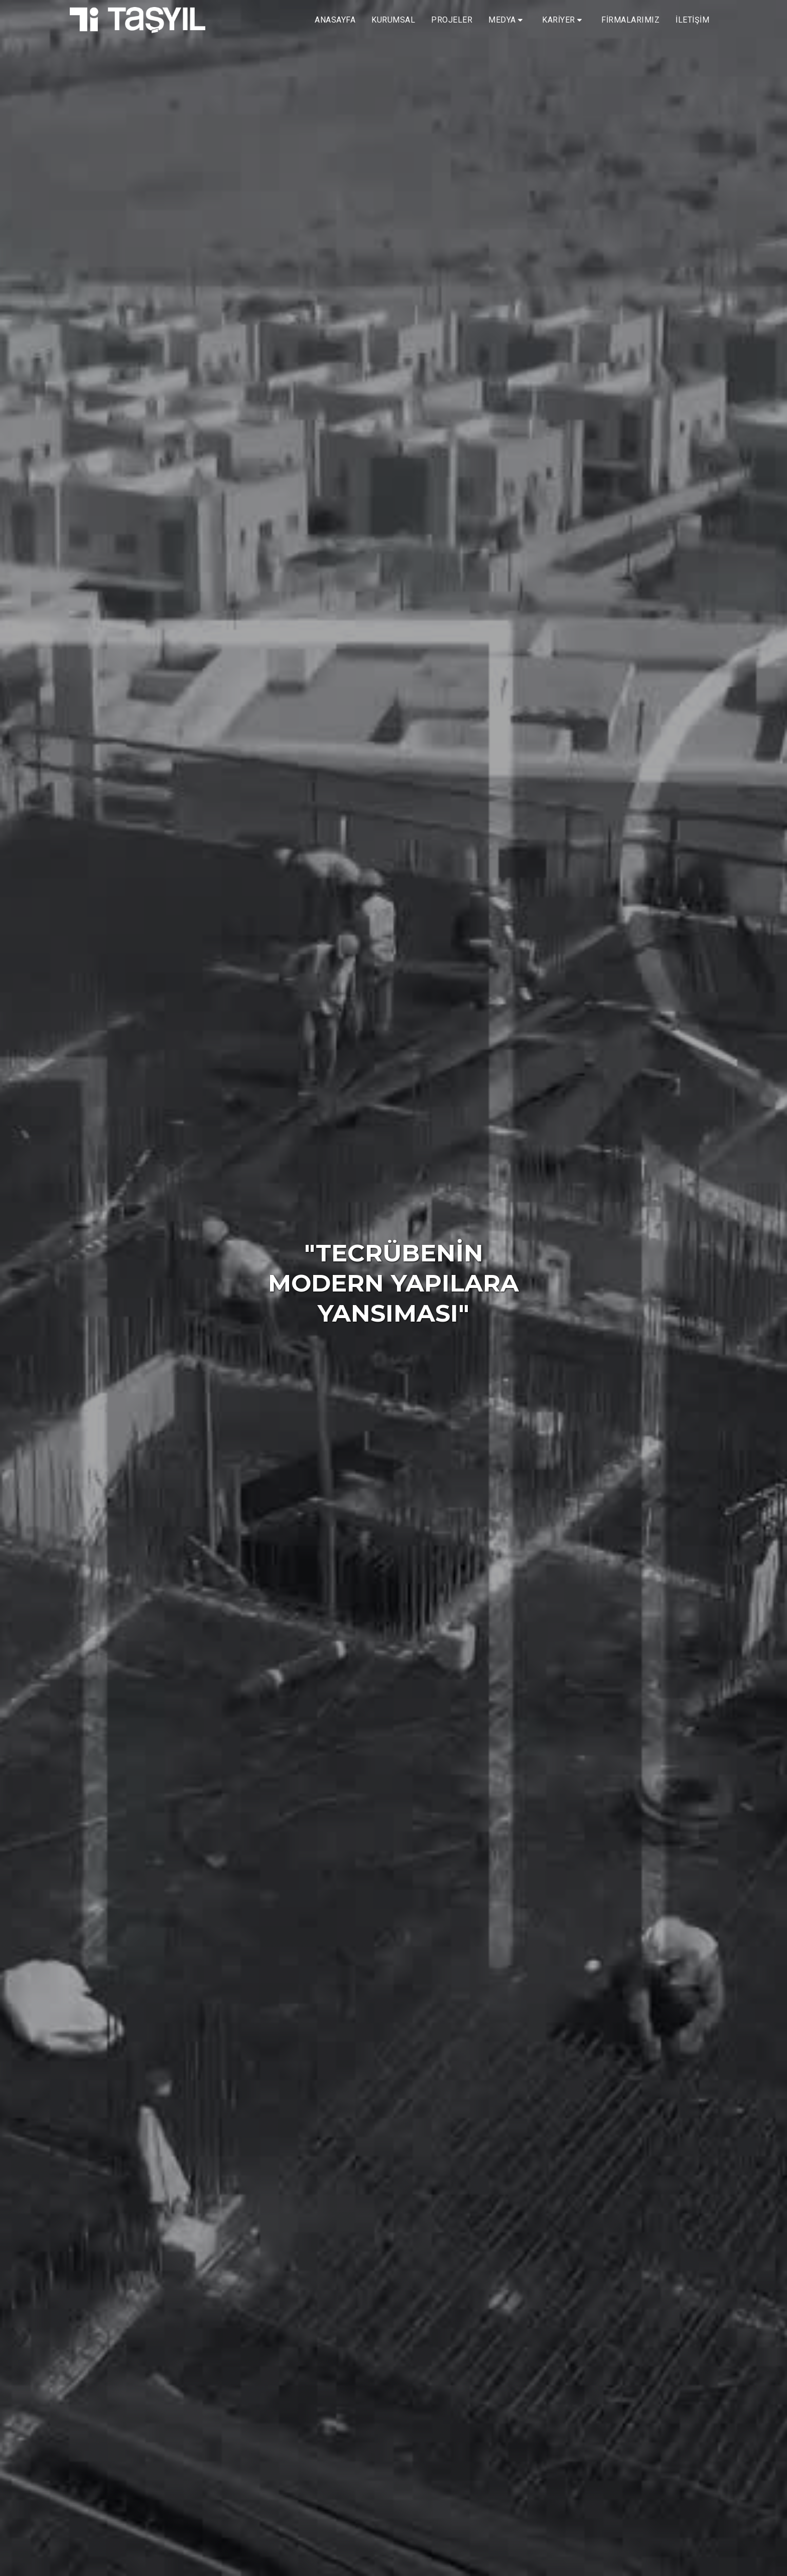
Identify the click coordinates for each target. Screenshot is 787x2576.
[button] (507, 20)
